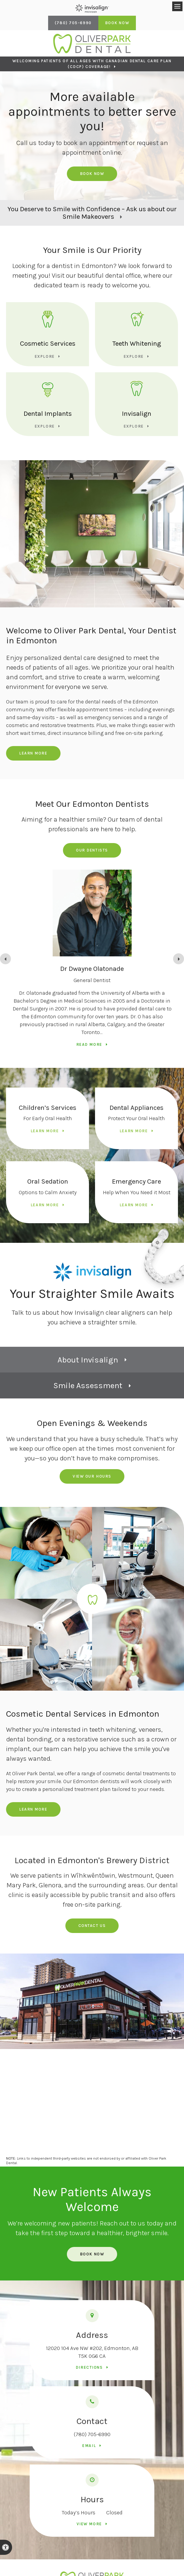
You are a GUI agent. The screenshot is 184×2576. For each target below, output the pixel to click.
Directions (89, 2367)
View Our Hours (92, 1476)
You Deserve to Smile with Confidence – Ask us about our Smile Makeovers (92, 213)
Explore (45, 356)
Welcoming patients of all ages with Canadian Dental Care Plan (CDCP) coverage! (91, 64)
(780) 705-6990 (92, 2434)
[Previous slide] (5, 958)
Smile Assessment (87, 1385)
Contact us (92, 1925)
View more (89, 2524)
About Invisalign (88, 1360)
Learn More (33, 753)
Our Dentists (92, 850)
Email (89, 2445)
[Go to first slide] (178, 958)
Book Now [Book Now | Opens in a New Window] (117, 23)
